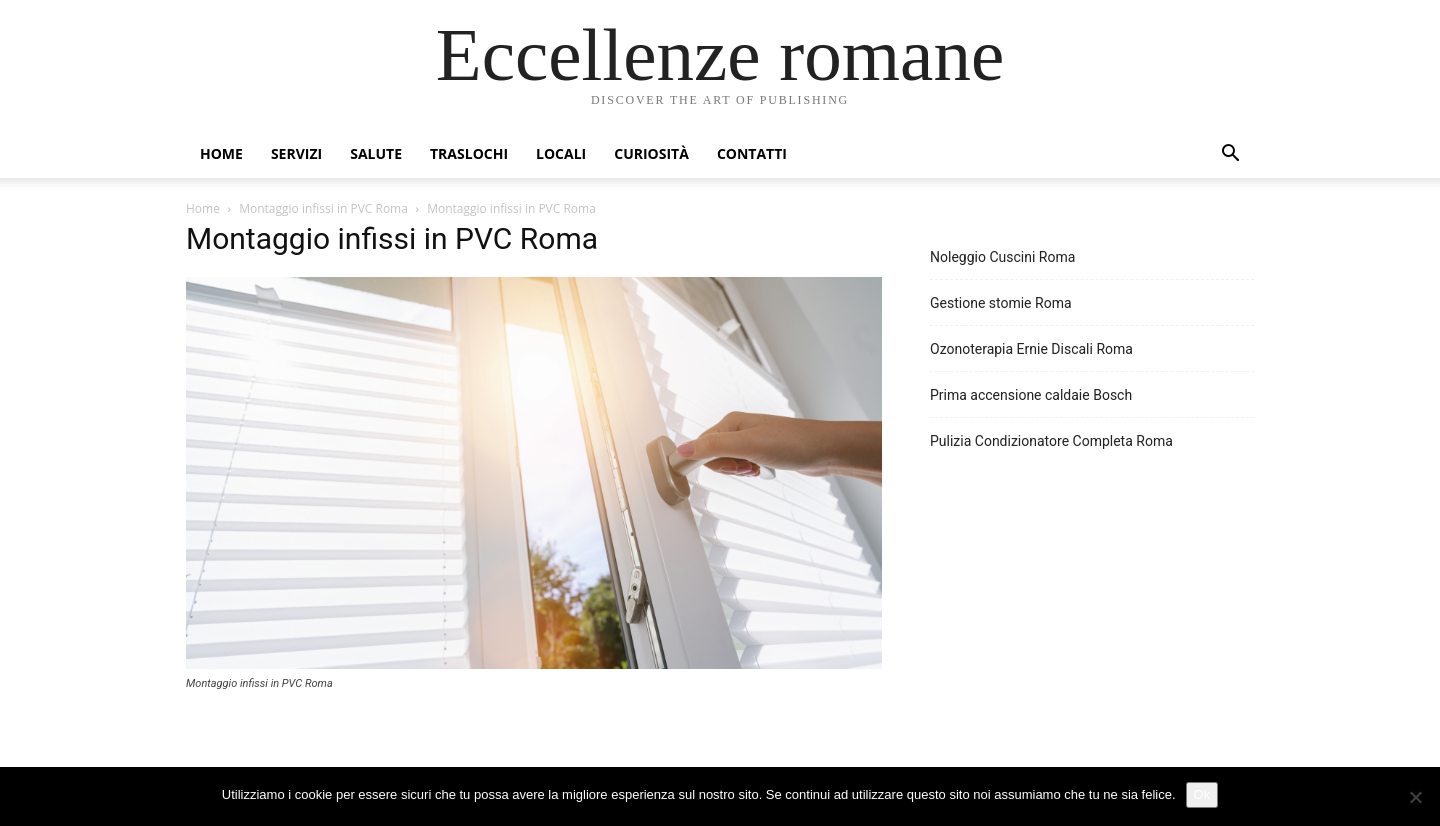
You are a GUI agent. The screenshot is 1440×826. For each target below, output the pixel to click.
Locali (561, 153)
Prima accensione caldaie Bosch (1031, 395)
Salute (376, 153)
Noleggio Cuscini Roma (1002, 257)
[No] (1415, 797)
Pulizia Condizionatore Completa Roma (1051, 441)
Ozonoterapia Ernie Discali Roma (1031, 349)
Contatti (752, 153)
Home (221, 153)
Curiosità (651, 153)
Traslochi (469, 153)
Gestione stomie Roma (1001, 303)
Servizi (296, 153)
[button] (1230, 155)
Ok (1202, 794)
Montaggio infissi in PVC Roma (323, 208)
